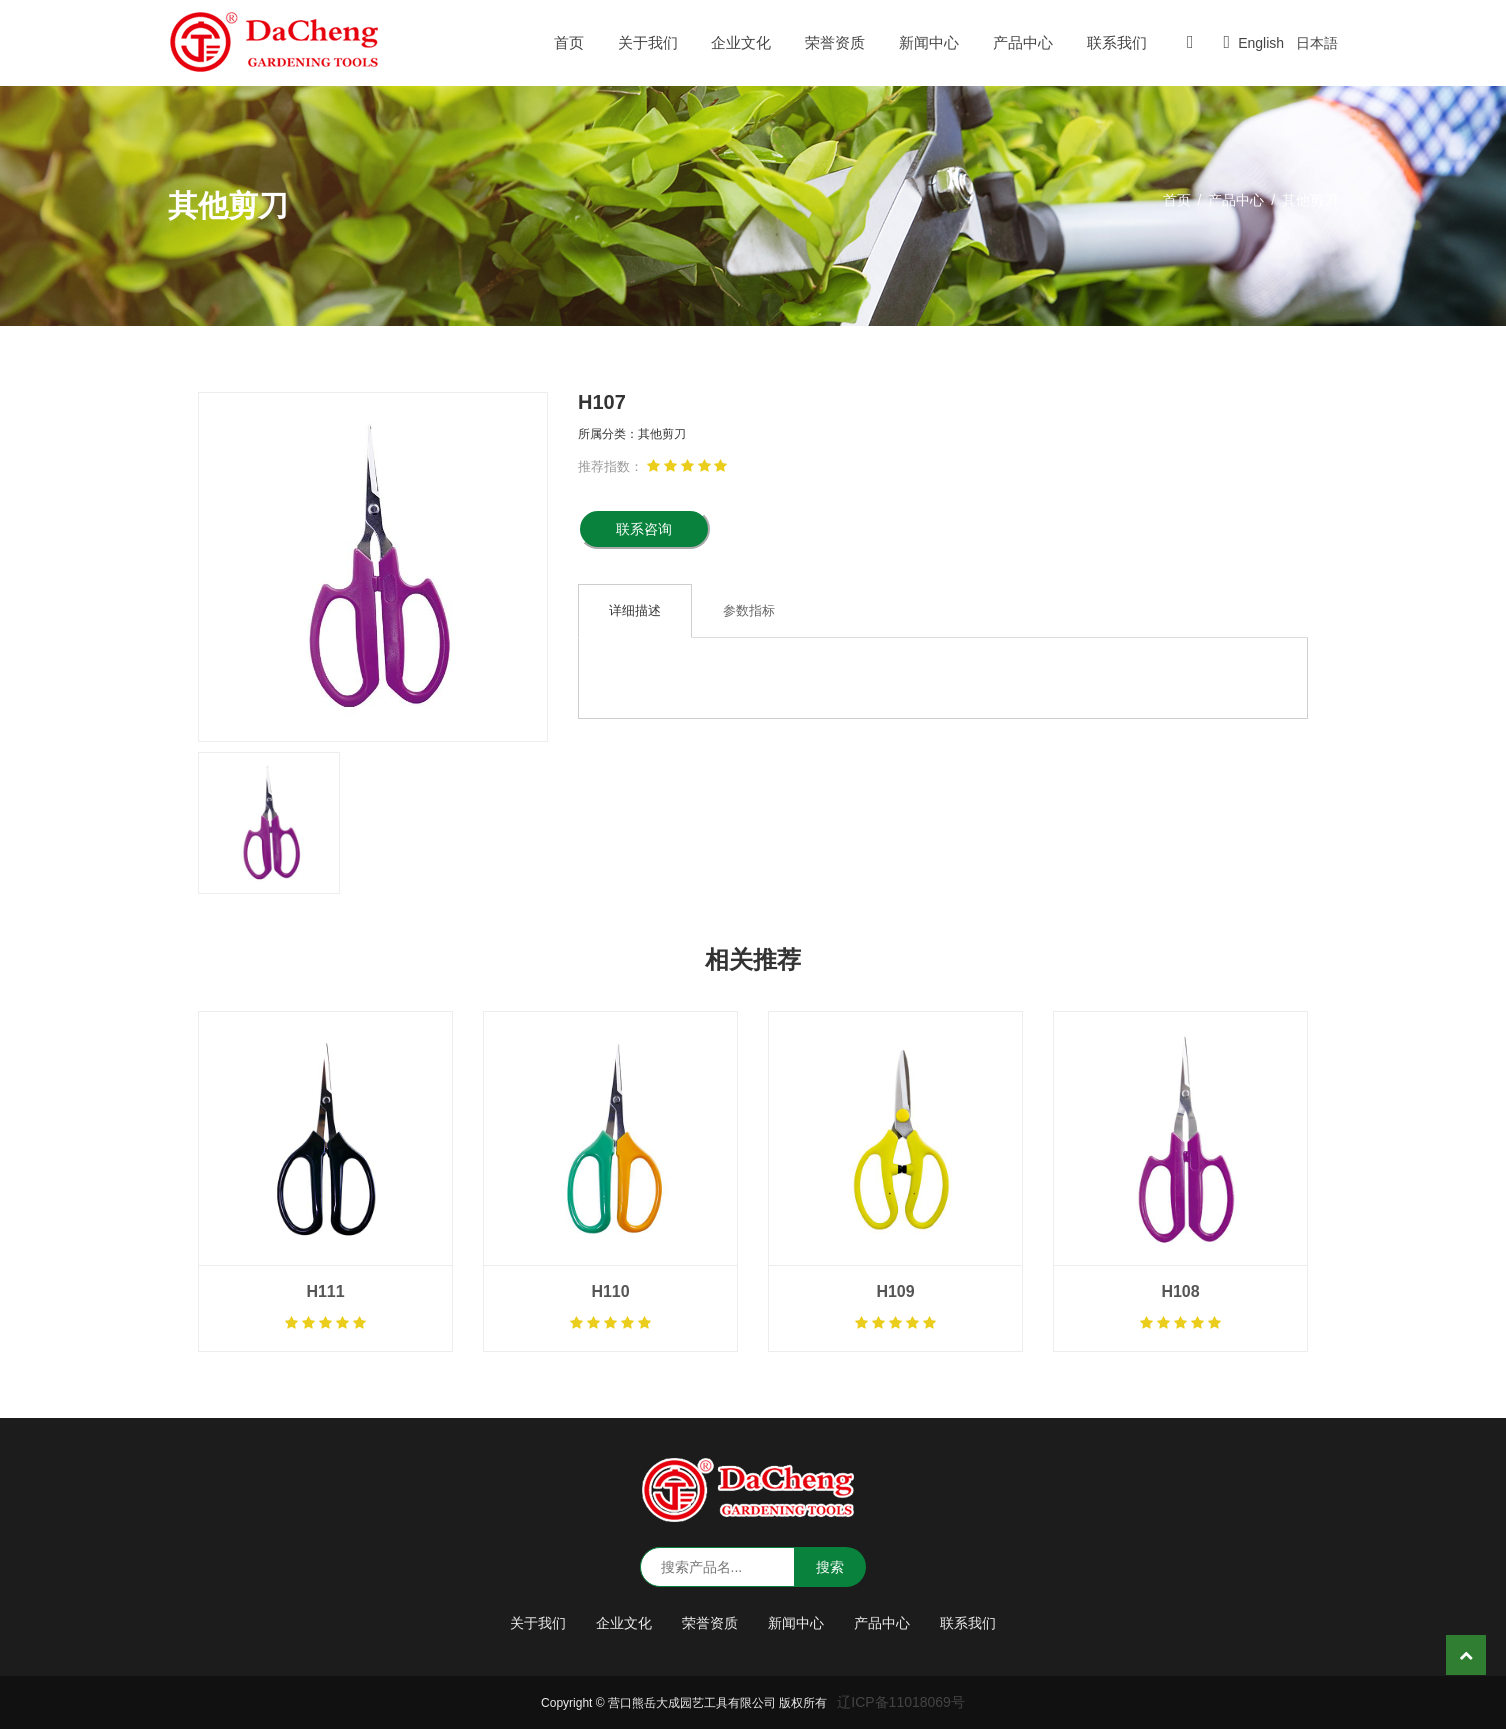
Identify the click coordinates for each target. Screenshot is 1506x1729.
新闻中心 (929, 42)
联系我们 (1117, 42)
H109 (895, 1291)
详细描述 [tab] (635, 610)
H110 (610, 1291)
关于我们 (648, 42)
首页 (569, 42)
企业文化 (741, 42)
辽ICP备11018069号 (901, 1702)
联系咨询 (644, 529)
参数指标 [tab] (749, 610)
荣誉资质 (835, 42)
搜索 (830, 1567)
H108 (1180, 1291)
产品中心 (1023, 42)
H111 (325, 1291)
